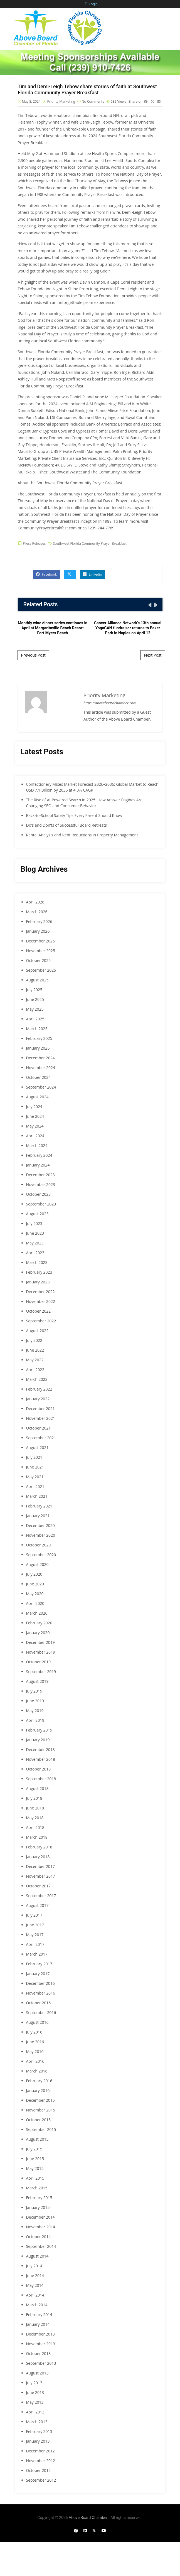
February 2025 (39, 1038)
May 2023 (35, 1243)
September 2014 (41, 2246)
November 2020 (40, 1535)
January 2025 (38, 1048)
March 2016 (37, 2071)
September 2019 (41, 1671)
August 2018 (37, 1788)
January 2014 (38, 2324)
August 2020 (37, 1564)
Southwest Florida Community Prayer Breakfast (90, 543)
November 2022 (40, 1301)
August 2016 (37, 2022)
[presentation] (149, 605)
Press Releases (34, 543)
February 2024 (39, 1155)
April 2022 (35, 1369)
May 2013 (35, 2402)
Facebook (46, 574)
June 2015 (35, 2158)
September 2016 (41, 2012)
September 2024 (41, 1087)
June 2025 (35, 999)
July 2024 (34, 1106)
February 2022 (39, 1389)
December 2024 (40, 1057)
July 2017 (34, 1915)
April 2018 (35, 1827)
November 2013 (40, 2343)
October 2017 (38, 1886)
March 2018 (37, 1837)
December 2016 (40, 1983)
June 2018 (35, 1808)
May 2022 (35, 1359)
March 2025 (37, 1028)
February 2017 (39, 1963)
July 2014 (34, 2265)
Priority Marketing (61, 101)
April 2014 (35, 2295)
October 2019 (38, 1661)
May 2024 (35, 1126)
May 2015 (35, 2168)
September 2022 (41, 1320)
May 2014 (35, 2285)
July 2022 (34, 1340)
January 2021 (38, 1515)
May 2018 (35, 1817)
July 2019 (34, 1691)
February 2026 (39, 921)
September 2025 (41, 970)
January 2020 (38, 1632)
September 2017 (41, 1895)
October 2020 (38, 1545)
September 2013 (41, 2363)
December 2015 (40, 2100)
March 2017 (37, 1954)
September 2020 (41, 1554)
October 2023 (38, 1194)
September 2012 (41, 2480)
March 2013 (37, 2421)
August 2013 (37, 2373)
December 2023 (40, 1174)
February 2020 (39, 1622)
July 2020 (34, 1574)
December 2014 (40, 2217)
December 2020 (40, 1525)
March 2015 (37, 2188)
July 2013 (34, 2382)
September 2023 (41, 1204)
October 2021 (38, 1428)
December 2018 (40, 1749)
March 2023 (37, 1262)
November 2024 (40, 1067)
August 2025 (37, 980)
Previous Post (33, 655)
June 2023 (35, 1233)
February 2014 (39, 2314)
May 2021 (35, 1476)
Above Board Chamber (88, 2517)
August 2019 (37, 1681)
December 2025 (40, 941)
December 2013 (40, 2334)
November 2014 (40, 2226)
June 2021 (35, 1467)
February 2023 (39, 1272)
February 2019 (39, 1730)
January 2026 (38, 931)
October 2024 (38, 1077)
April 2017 (35, 1944)
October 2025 (38, 960)
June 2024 (35, 1116)
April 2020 (35, 1603)
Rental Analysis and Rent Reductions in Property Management (82, 835)
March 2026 (37, 911)
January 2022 (38, 1398)
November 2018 (40, 1759)
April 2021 (35, 1486)
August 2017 (37, 1905)
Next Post (153, 655)
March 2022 (37, 1379)
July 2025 (34, 989)
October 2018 (38, 1769)
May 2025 (35, 1009)
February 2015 (39, 2197)
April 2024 (35, 1135)
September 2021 (41, 1437)
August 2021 (37, 1447)
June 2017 (35, 1924)
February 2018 (39, 1847)
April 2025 (35, 1018)
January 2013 (38, 2441)
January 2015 (38, 2207)
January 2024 (38, 1165)
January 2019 (38, 1739)
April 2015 (35, 2178)
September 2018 (41, 1778)
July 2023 (34, 1223)
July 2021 (34, 1457)
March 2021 (37, 1496)
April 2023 (35, 1252)
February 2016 (39, 2080)
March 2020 (37, 1613)
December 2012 (40, 2451)
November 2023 (40, 1184)
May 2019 (35, 1710)
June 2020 (35, 1584)
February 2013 (39, 2431)
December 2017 (40, 1866)
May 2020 (35, 1593)
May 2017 (35, 1934)
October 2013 (38, 2353)
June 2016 (35, 2041)
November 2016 (40, 1993)
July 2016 (34, 2032)
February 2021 (39, 1506)
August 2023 (37, 1213)
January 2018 (38, 1856)
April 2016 (35, 2061)
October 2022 (38, 1311)
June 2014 (35, 2275)
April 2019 (35, 1720)
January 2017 (38, 1973)
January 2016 (38, 2090)
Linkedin (92, 574)
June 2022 (35, 1350)
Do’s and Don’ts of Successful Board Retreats (66, 825)
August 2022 (37, 1330)
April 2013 (35, 2412)
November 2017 (40, 1876)
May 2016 (35, 2051)
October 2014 (38, 2236)
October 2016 (38, 2002)
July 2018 (34, 1798)
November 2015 (40, 2110)
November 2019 (40, 1652)
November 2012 (40, 2460)
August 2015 (37, 2139)
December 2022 (40, 1291)
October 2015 (38, 2119)
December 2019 (40, 1642)
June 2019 (35, 1700)
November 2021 (40, 1418)
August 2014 (37, 2256)
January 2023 (38, 1282)
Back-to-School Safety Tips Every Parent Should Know (74, 815)
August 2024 (37, 1096)
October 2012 (38, 2470)
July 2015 (34, 2149)
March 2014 (37, 2304)
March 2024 (37, 1145)
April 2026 (35, 902)
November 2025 (40, 950)
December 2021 (40, 1408)
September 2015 (41, 2129)
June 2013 (35, 2392)
